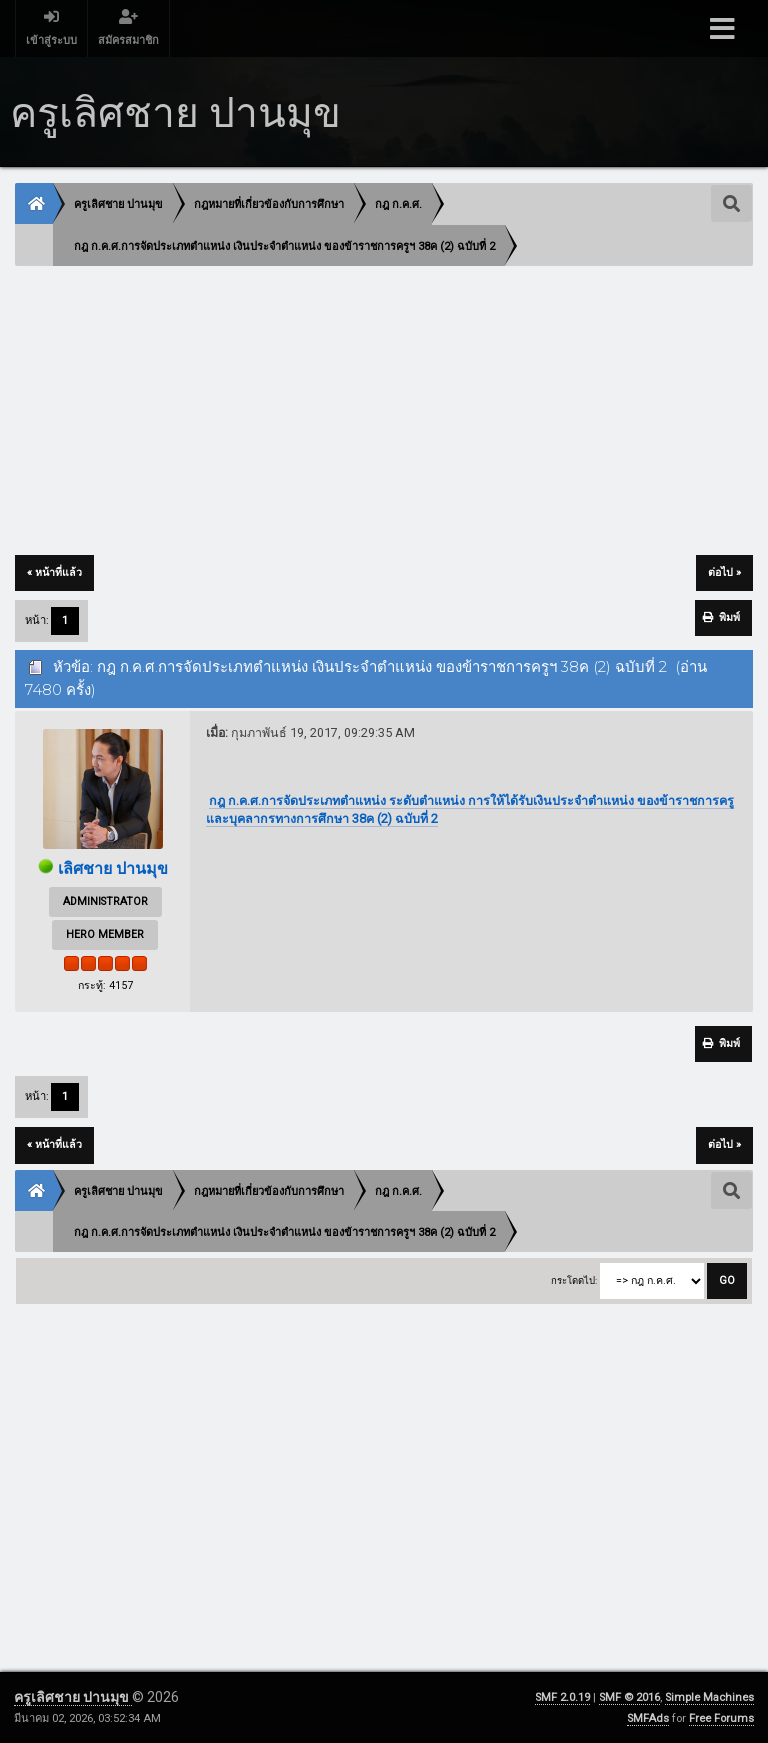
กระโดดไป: (574, 1280)
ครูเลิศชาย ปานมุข (73, 1697)
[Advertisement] (383, 412)
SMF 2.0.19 (562, 1697)
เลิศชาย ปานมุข (113, 868)
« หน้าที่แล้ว (54, 572)
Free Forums (721, 1718)
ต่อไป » (724, 572)
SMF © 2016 (629, 1697)
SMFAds (648, 1718)
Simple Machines (709, 1697)
